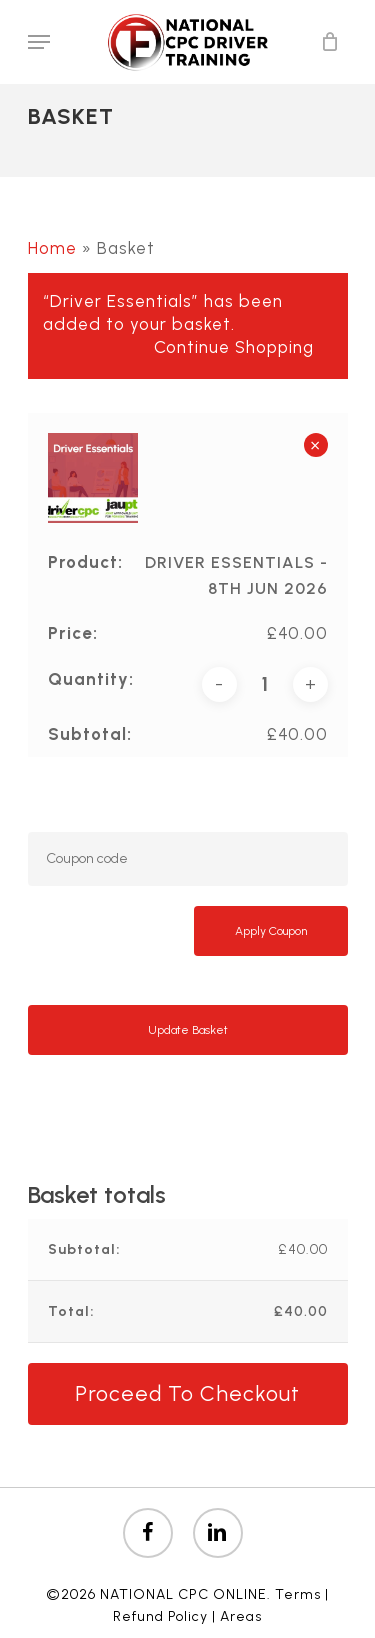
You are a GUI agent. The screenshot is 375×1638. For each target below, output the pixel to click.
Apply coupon (271, 931)
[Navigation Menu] (39, 42)
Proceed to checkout (187, 1393)
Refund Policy (160, 1616)
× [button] (315, 445)
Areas (241, 1616)
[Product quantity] (265, 684)
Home (52, 248)
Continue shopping (234, 347)
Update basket (188, 1030)
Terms (298, 1594)
